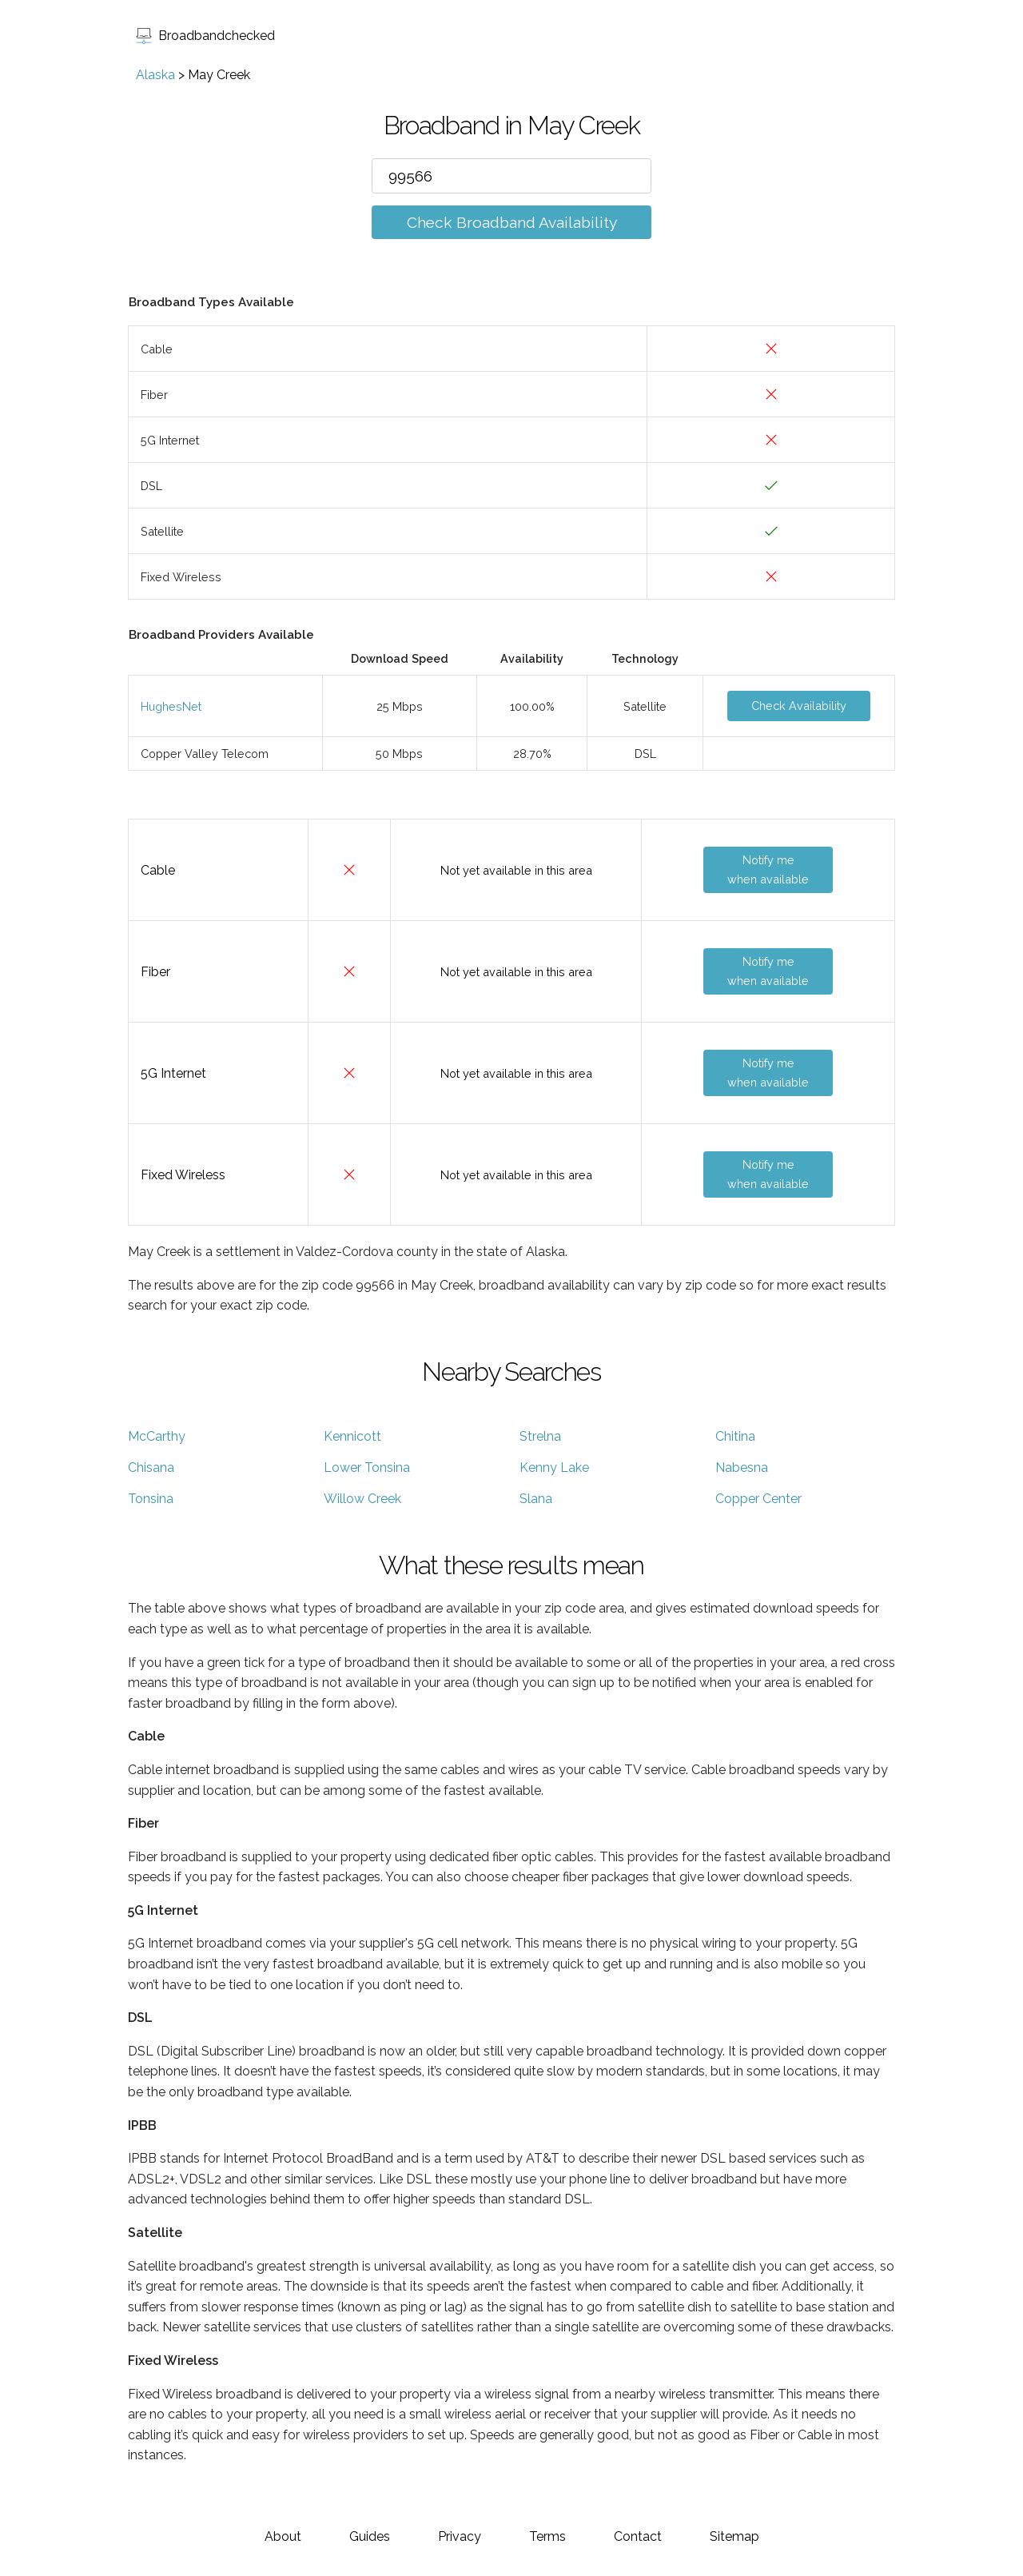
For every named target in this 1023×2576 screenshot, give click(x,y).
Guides (369, 2536)
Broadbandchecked (205, 35)
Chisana (151, 1467)
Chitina (735, 1436)
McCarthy (156, 1436)
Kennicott (352, 1436)
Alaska (155, 74)
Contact (638, 2536)
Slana (535, 1498)
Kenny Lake (554, 1467)
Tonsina (150, 1498)
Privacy (459, 2536)
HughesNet (171, 706)
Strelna (540, 1436)
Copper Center (758, 1498)
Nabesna (741, 1467)
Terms (547, 2536)
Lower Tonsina (367, 1467)
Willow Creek (362, 1498)
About (283, 2536)
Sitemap (734, 2536)
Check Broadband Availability (512, 222)
